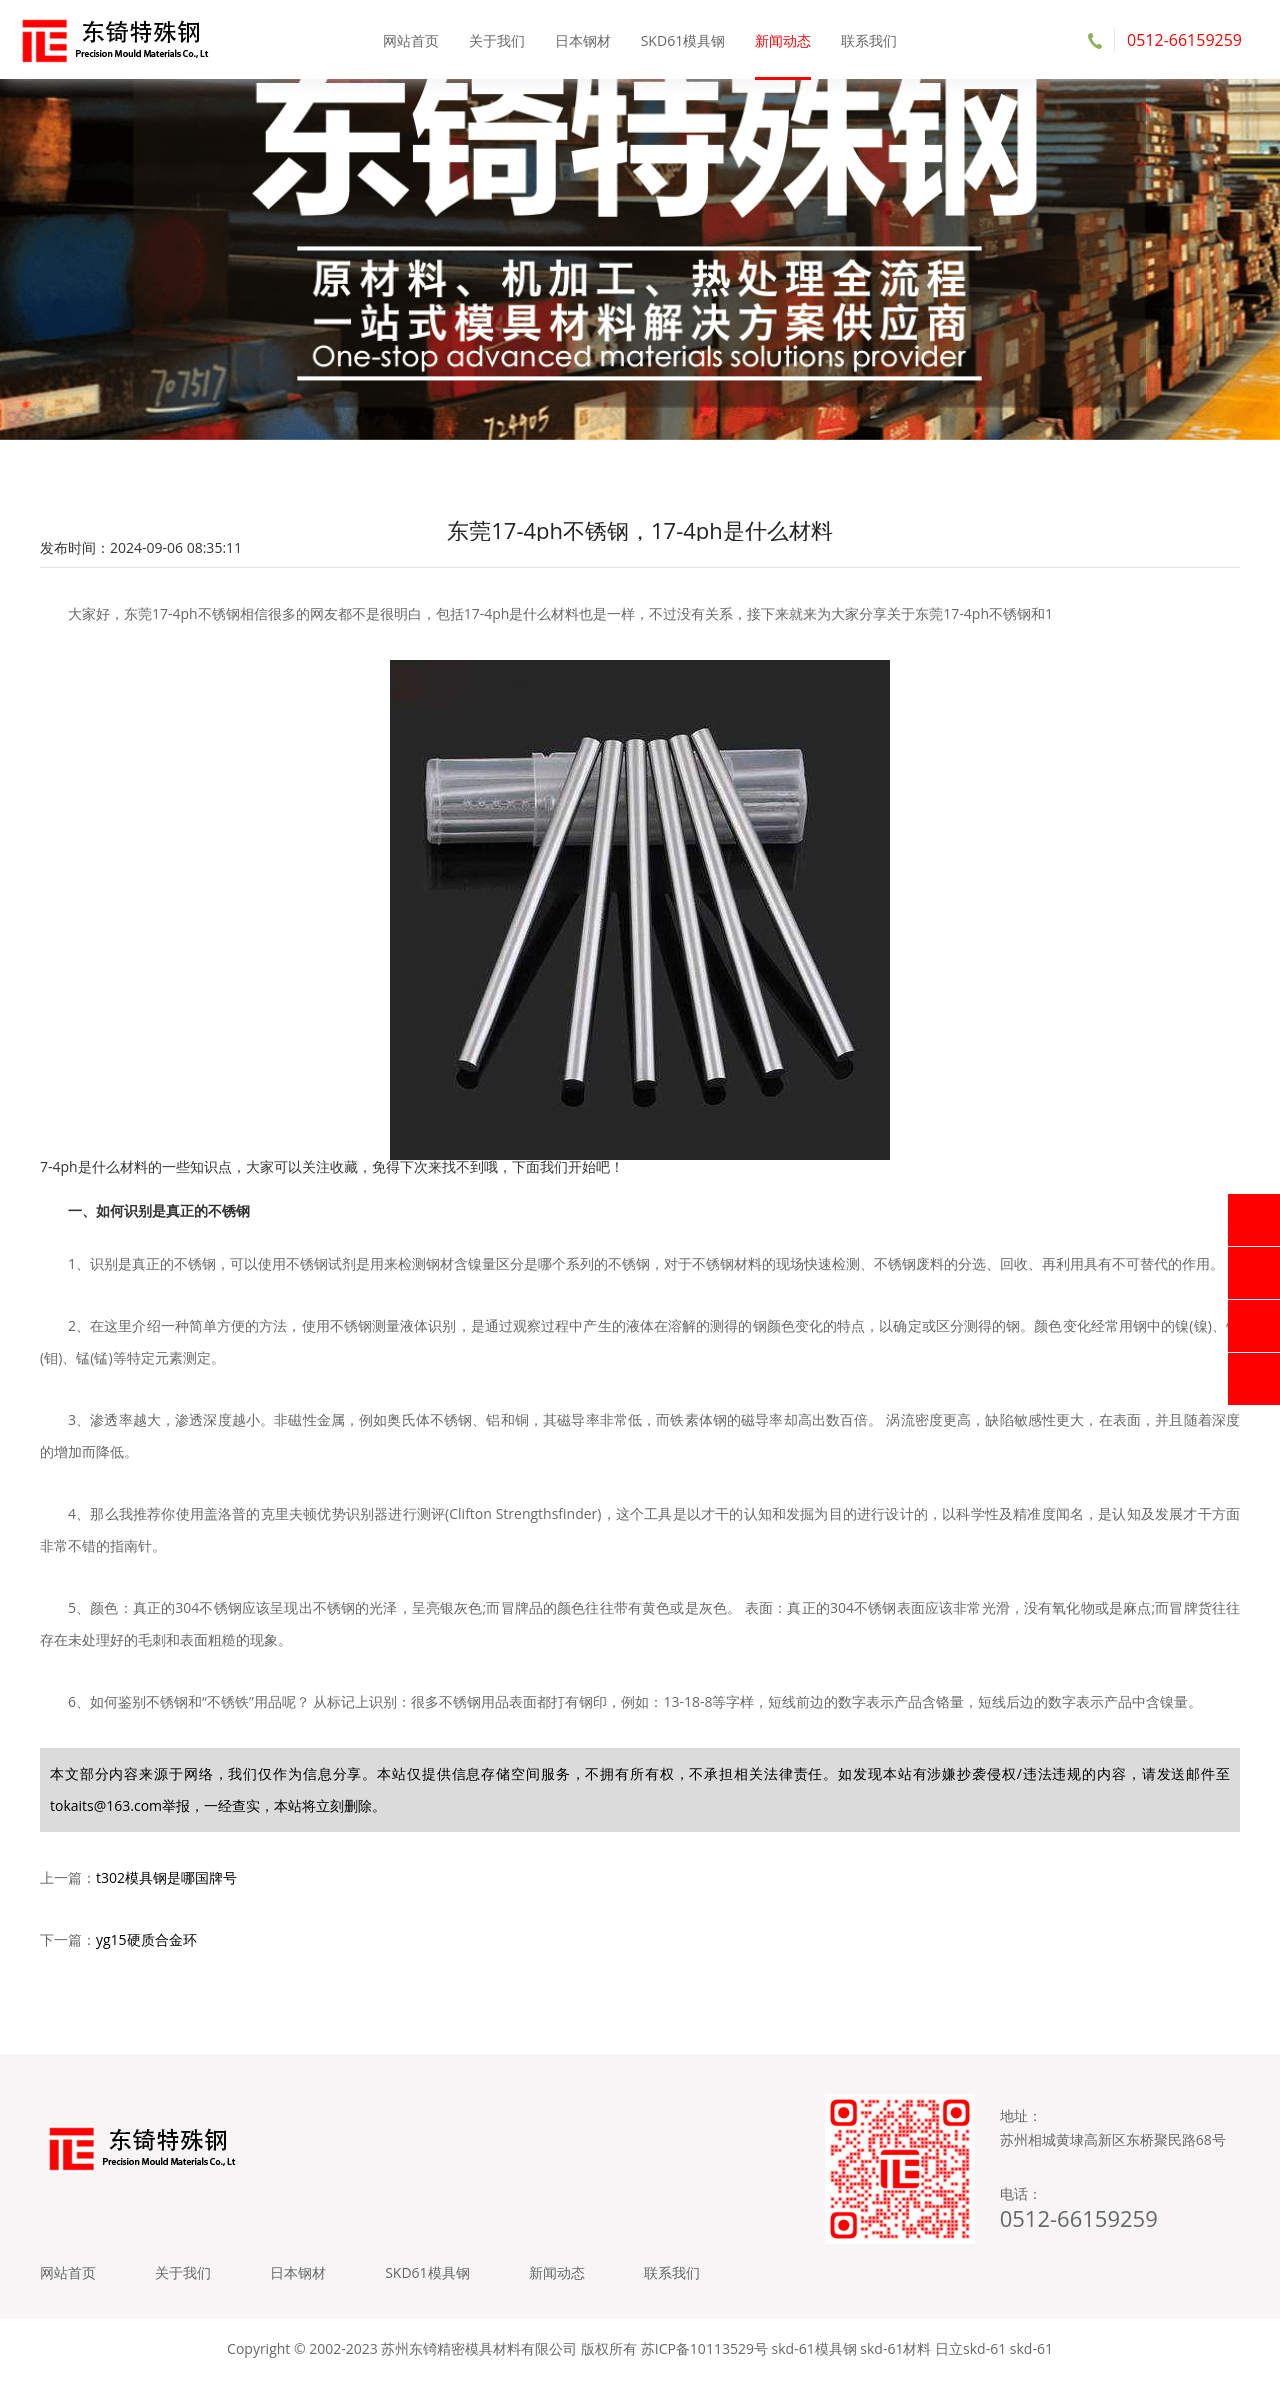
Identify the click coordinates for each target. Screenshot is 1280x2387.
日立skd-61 (970, 2356)
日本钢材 (583, 39)
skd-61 (1031, 2356)
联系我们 (868, 39)
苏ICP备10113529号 (704, 2356)
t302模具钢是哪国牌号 (166, 1881)
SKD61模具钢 (683, 39)
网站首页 (412, 39)
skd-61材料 (895, 2356)
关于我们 (497, 39)
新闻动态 (783, 39)
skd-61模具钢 (814, 2356)
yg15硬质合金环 (146, 1943)
